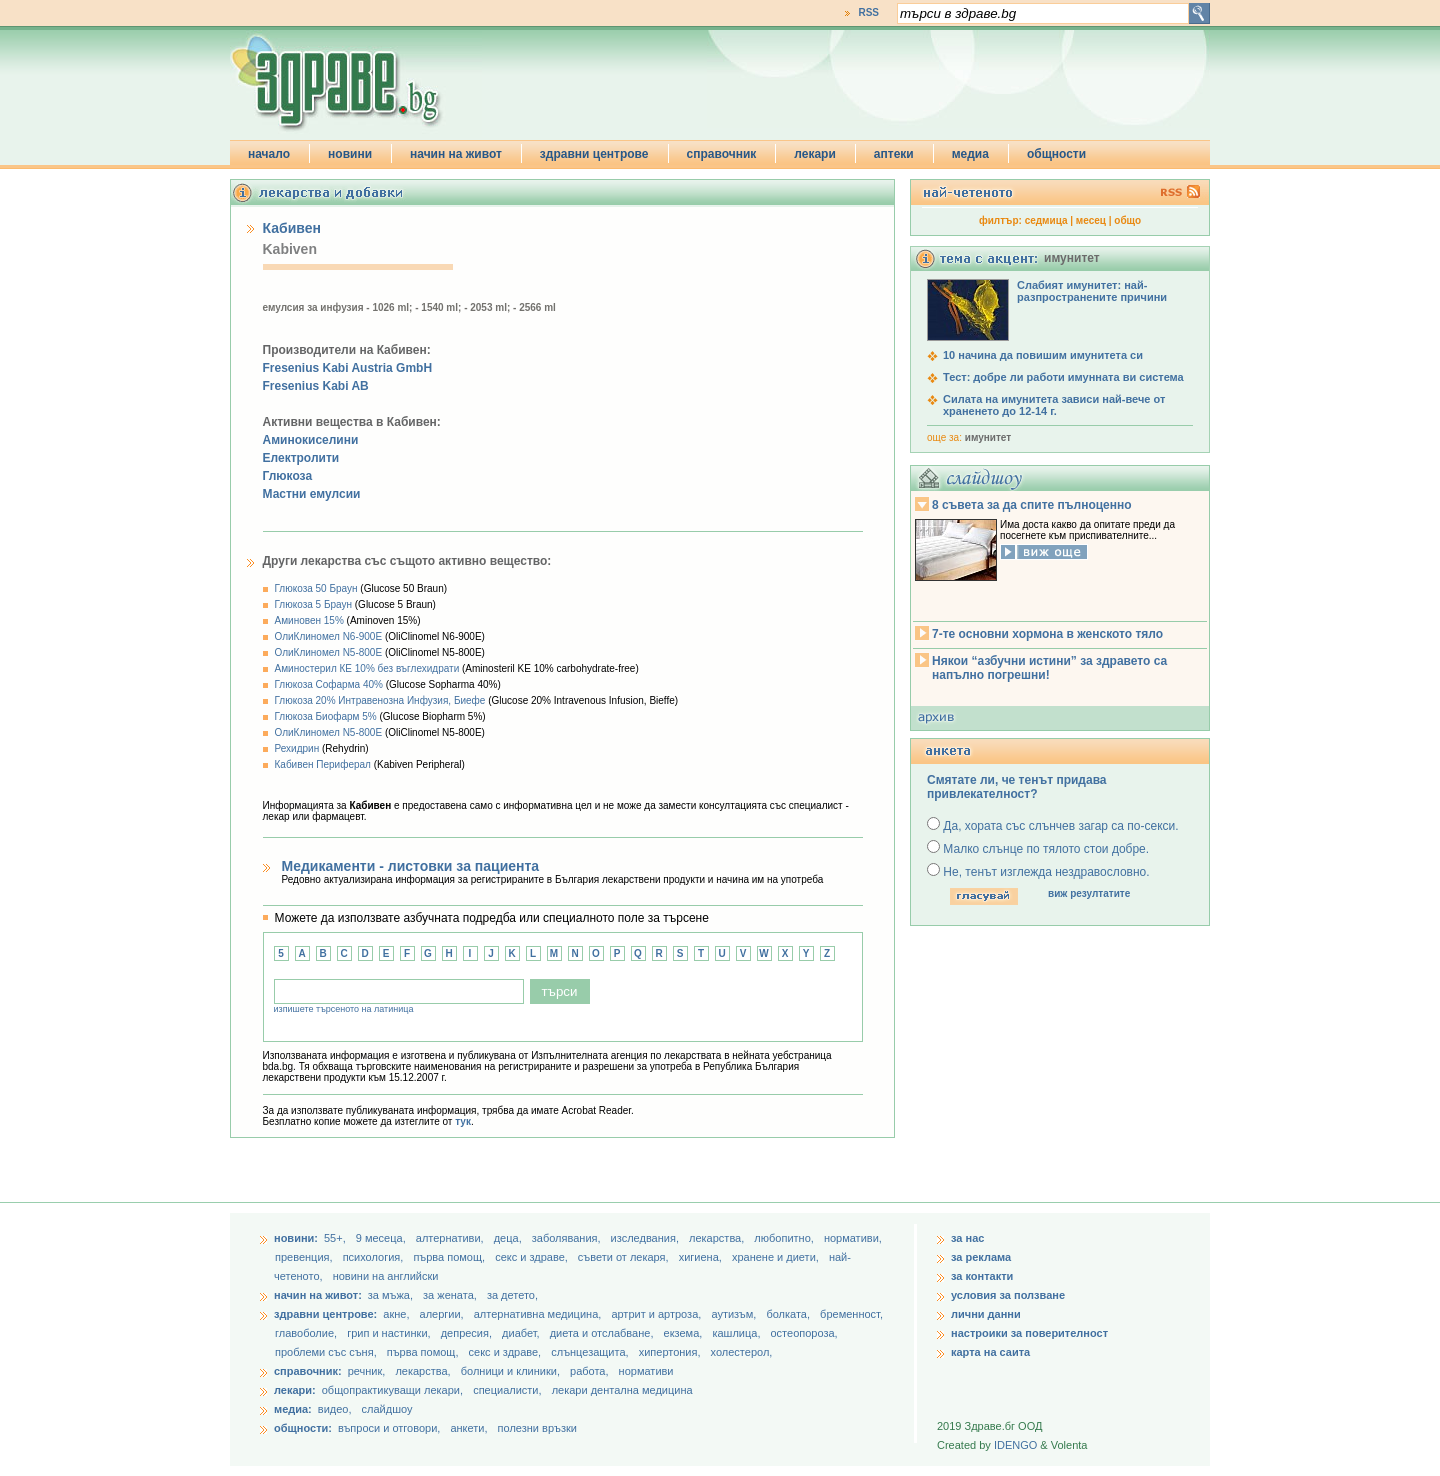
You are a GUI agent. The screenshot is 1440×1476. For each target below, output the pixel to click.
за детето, (512, 1295)
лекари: (295, 1390)
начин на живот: (318, 1295)
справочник (722, 154)
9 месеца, (382, 1238)
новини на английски (386, 1276)
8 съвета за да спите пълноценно (1032, 505)
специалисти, (507, 1390)
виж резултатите (1089, 893)
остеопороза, (804, 1333)
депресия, (468, 1333)
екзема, (685, 1333)
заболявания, (568, 1238)
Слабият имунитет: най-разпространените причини (1092, 291)
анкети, (468, 1428)
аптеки (894, 154)
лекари (815, 154)
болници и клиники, (510, 1371)
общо (1127, 220)
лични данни (986, 1314)
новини (350, 154)
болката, (789, 1314)
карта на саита (990, 1352)
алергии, (443, 1314)
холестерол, (742, 1352)
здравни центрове (594, 154)
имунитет (988, 437)
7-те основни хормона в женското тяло (1047, 634)
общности (1056, 154)
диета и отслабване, (603, 1333)
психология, (375, 1257)
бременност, (851, 1314)
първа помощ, (450, 1257)
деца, (509, 1238)
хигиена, (702, 1257)
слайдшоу (387, 1409)
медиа (970, 154)
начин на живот (456, 154)
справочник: (308, 1371)
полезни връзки (537, 1428)
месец (1091, 220)
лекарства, (718, 1238)
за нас (967, 1238)
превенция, (305, 1257)
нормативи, (853, 1238)
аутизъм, (735, 1314)
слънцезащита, (591, 1352)
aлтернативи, (451, 1238)
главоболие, (307, 1333)
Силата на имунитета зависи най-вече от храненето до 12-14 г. (1054, 405)
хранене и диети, (777, 1257)
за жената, (450, 1295)
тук (463, 1121)
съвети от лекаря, (625, 1257)
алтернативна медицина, (539, 1314)
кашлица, (737, 1333)
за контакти (982, 1276)
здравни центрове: (325, 1314)
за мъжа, (390, 1295)
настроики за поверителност (1029, 1333)
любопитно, (785, 1238)
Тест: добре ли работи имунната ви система (1063, 377)
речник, (367, 1371)
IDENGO (1015, 1445)
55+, (336, 1238)
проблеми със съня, (327, 1352)
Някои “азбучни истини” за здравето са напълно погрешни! (1049, 668)
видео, (335, 1409)
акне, (397, 1314)
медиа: (293, 1409)
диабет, (522, 1333)
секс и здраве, (533, 1257)
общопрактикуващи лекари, (392, 1390)
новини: (296, 1238)
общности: (303, 1428)
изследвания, (646, 1238)
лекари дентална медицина (622, 1390)
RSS (868, 12)
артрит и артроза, (657, 1314)
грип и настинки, (390, 1333)
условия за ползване (1008, 1295)
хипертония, (671, 1352)
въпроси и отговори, (389, 1428)
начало (269, 154)
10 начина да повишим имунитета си (1043, 355)
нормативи (646, 1371)
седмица (1046, 220)
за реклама (981, 1257)
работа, (589, 1371)
